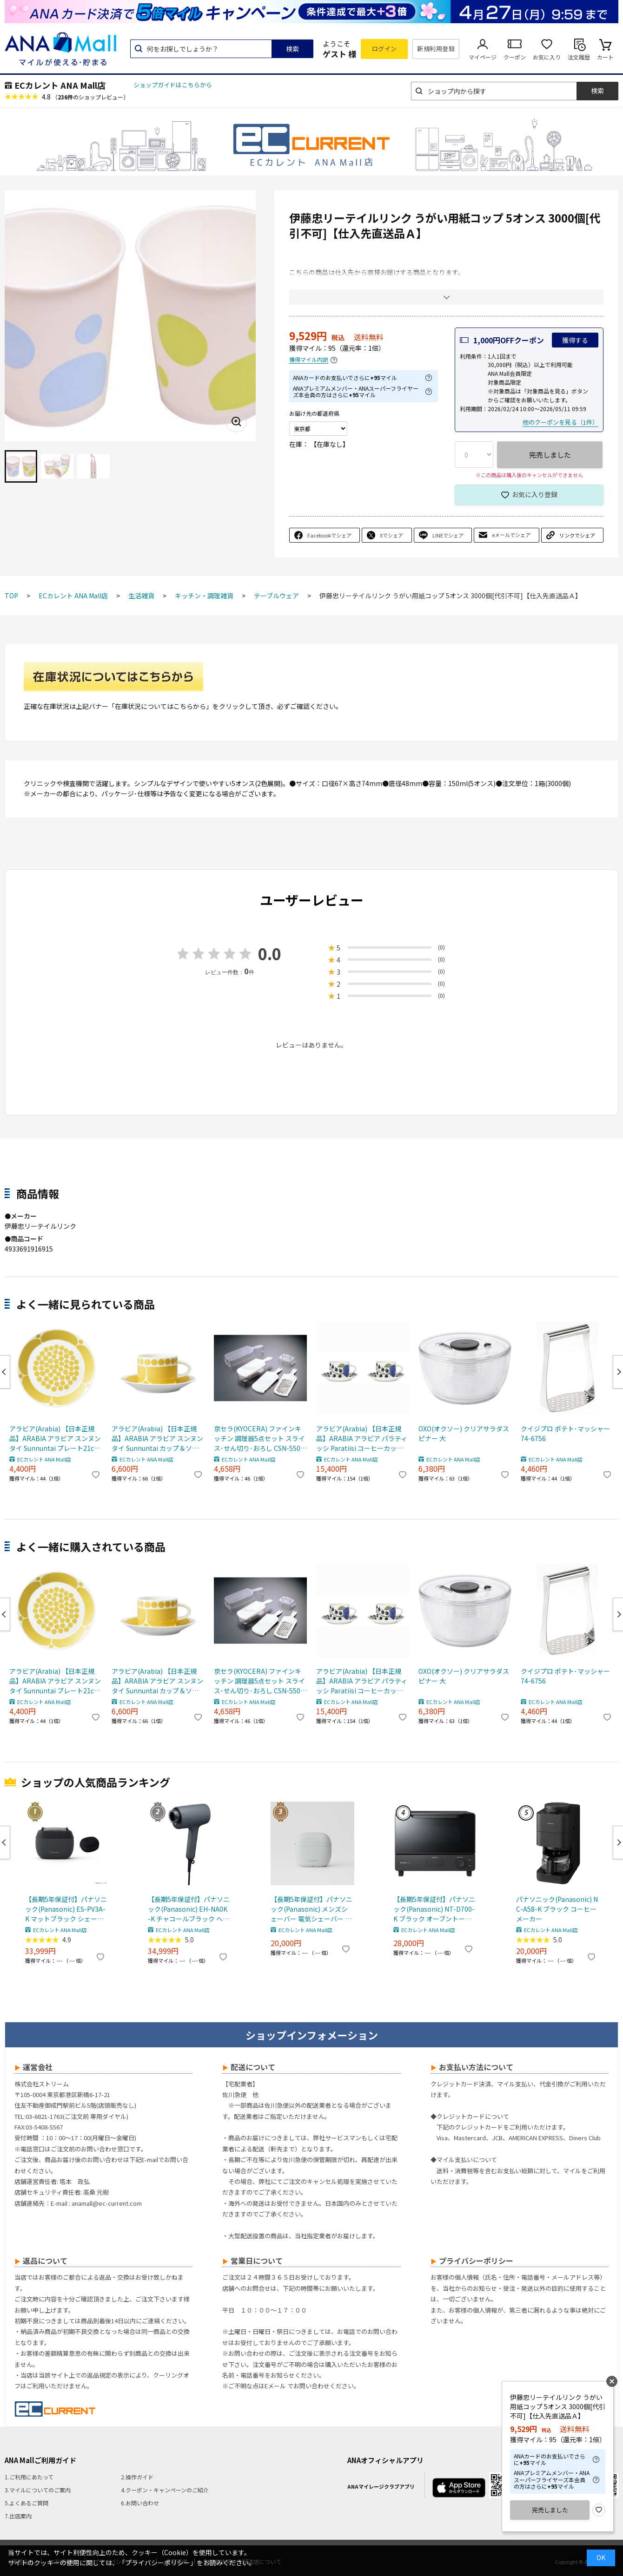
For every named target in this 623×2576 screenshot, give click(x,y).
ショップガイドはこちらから (172, 84)
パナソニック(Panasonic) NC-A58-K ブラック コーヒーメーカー (557, 1908)
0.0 (269, 953)
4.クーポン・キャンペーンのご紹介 (165, 2490)
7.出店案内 (18, 2516)
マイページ (483, 57)
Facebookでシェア (329, 535)
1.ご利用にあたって (29, 2477)
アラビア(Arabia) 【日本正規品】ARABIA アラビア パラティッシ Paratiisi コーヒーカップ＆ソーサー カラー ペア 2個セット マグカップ (362, 1438)
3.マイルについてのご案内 (38, 2490)
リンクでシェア (577, 535)
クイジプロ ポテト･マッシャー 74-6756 (565, 1433)
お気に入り (547, 57)
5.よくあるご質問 (26, 2503)
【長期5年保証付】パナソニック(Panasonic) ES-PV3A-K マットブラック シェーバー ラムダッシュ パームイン (66, 1909)
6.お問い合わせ (140, 2503)
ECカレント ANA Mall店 (60, 85)
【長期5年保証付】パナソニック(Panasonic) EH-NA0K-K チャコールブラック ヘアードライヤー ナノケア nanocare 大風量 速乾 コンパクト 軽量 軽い (189, 1909)
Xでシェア (391, 535)
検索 (292, 48)
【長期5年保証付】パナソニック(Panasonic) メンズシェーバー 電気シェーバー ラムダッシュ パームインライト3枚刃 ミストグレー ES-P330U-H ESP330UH (311, 1909)
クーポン (515, 57)
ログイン (384, 48)
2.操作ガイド (137, 2477)
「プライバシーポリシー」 (158, 2562)
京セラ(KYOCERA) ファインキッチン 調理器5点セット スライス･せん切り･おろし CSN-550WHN (260, 1438)
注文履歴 (579, 57)
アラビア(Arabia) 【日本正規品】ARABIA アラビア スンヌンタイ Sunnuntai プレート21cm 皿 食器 (55, 1438)
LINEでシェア (448, 535)
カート (605, 57)
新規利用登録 (436, 48)
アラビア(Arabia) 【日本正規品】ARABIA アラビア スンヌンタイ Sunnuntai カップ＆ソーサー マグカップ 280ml (157, 1438)
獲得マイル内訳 (308, 359)
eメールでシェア (511, 534)
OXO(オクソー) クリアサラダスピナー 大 (463, 1433)
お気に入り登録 (534, 494)
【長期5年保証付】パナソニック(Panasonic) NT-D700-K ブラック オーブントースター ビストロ (434, 1909)
